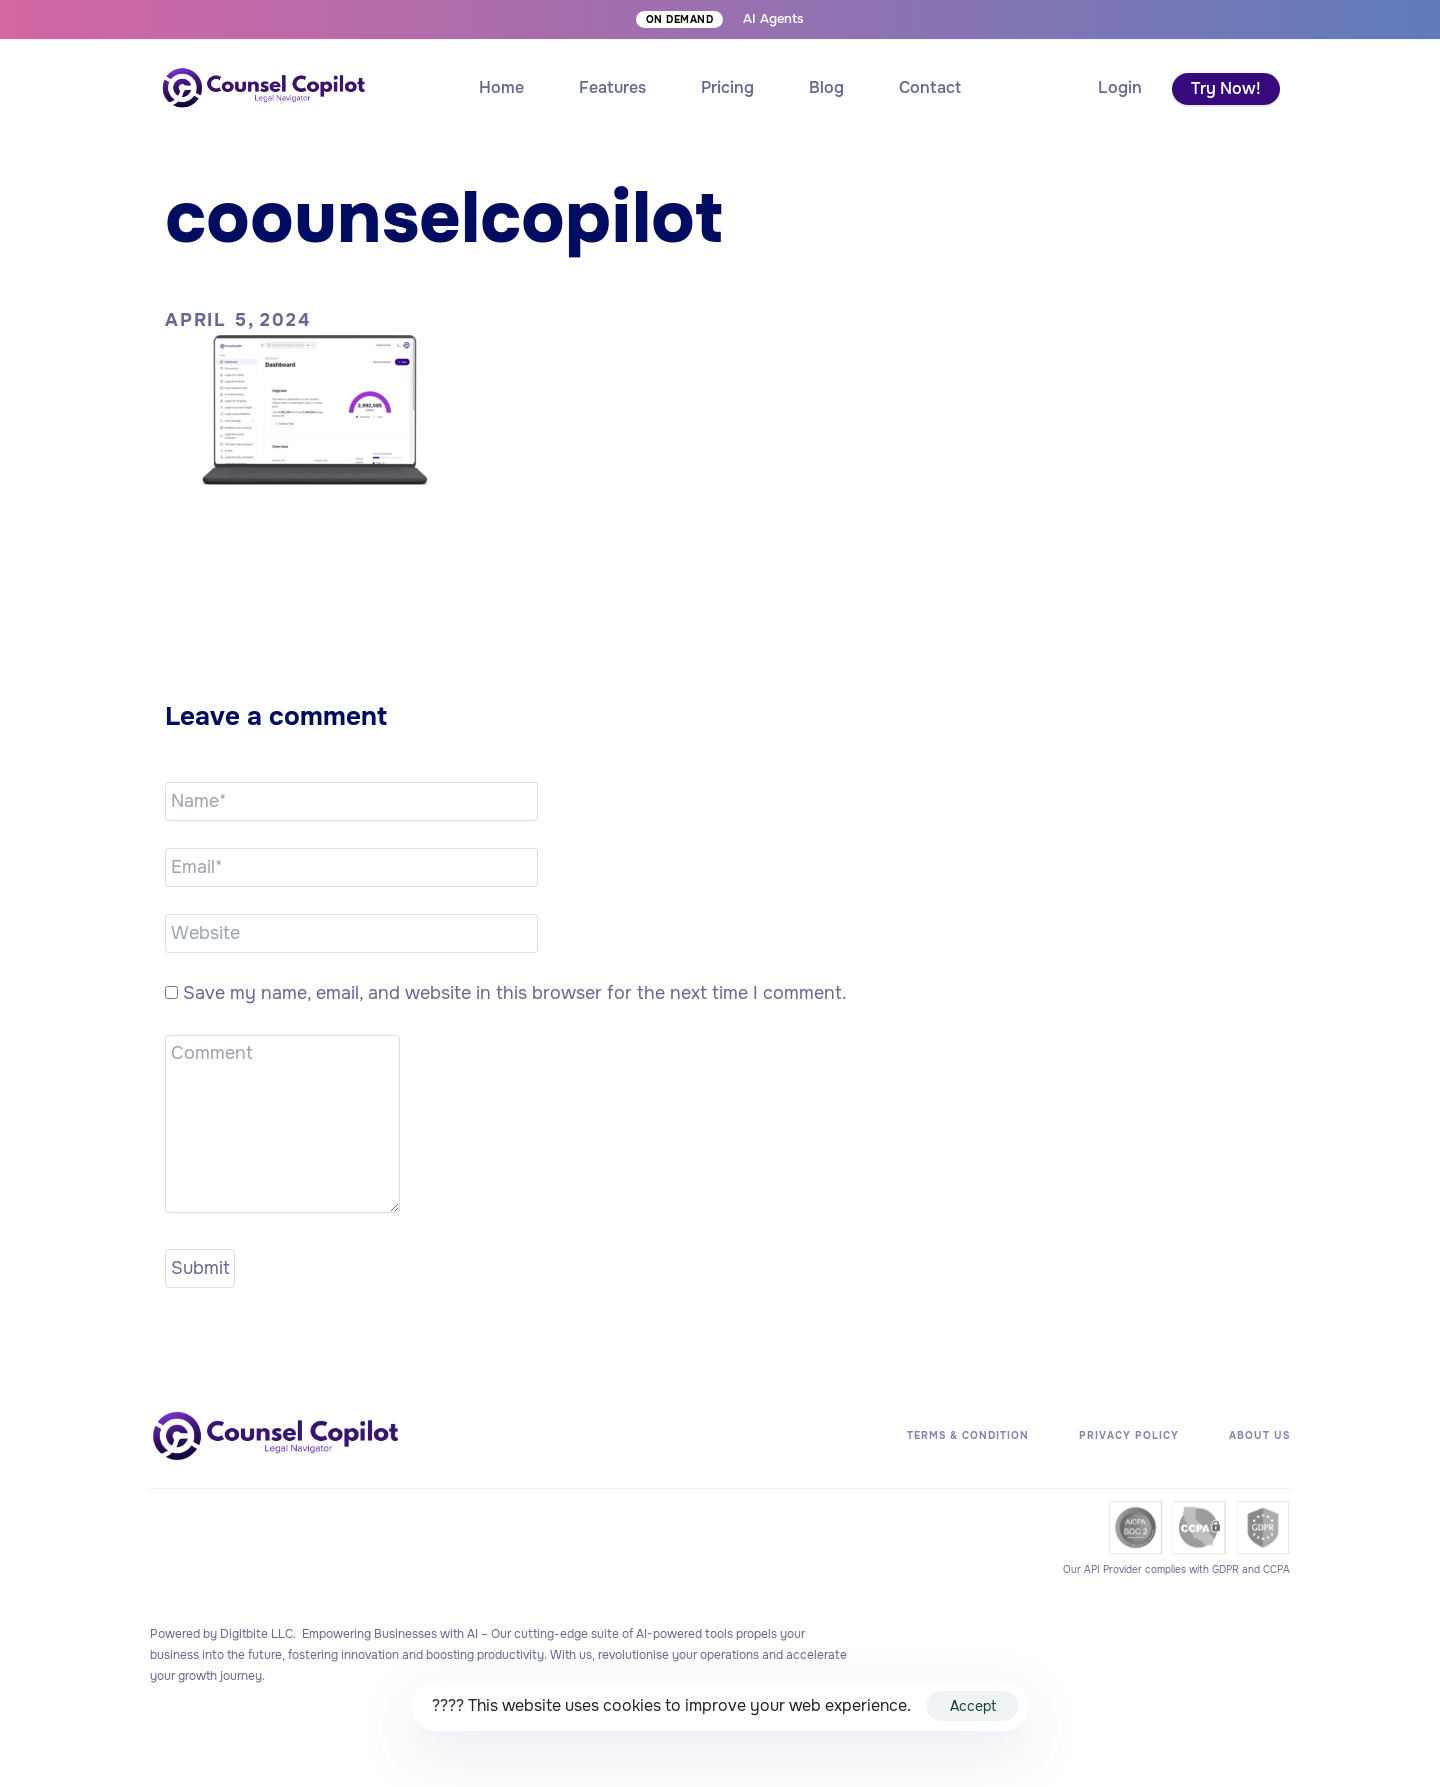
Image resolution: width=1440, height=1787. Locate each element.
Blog (826, 87)
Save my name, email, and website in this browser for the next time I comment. (515, 993)
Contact (930, 87)
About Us (1259, 1435)
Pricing (727, 87)
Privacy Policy (1129, 1435)
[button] (1120, 88)
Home (501, 87)
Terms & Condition (968, 1435)
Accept (973, 1706)
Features (612, 87)
